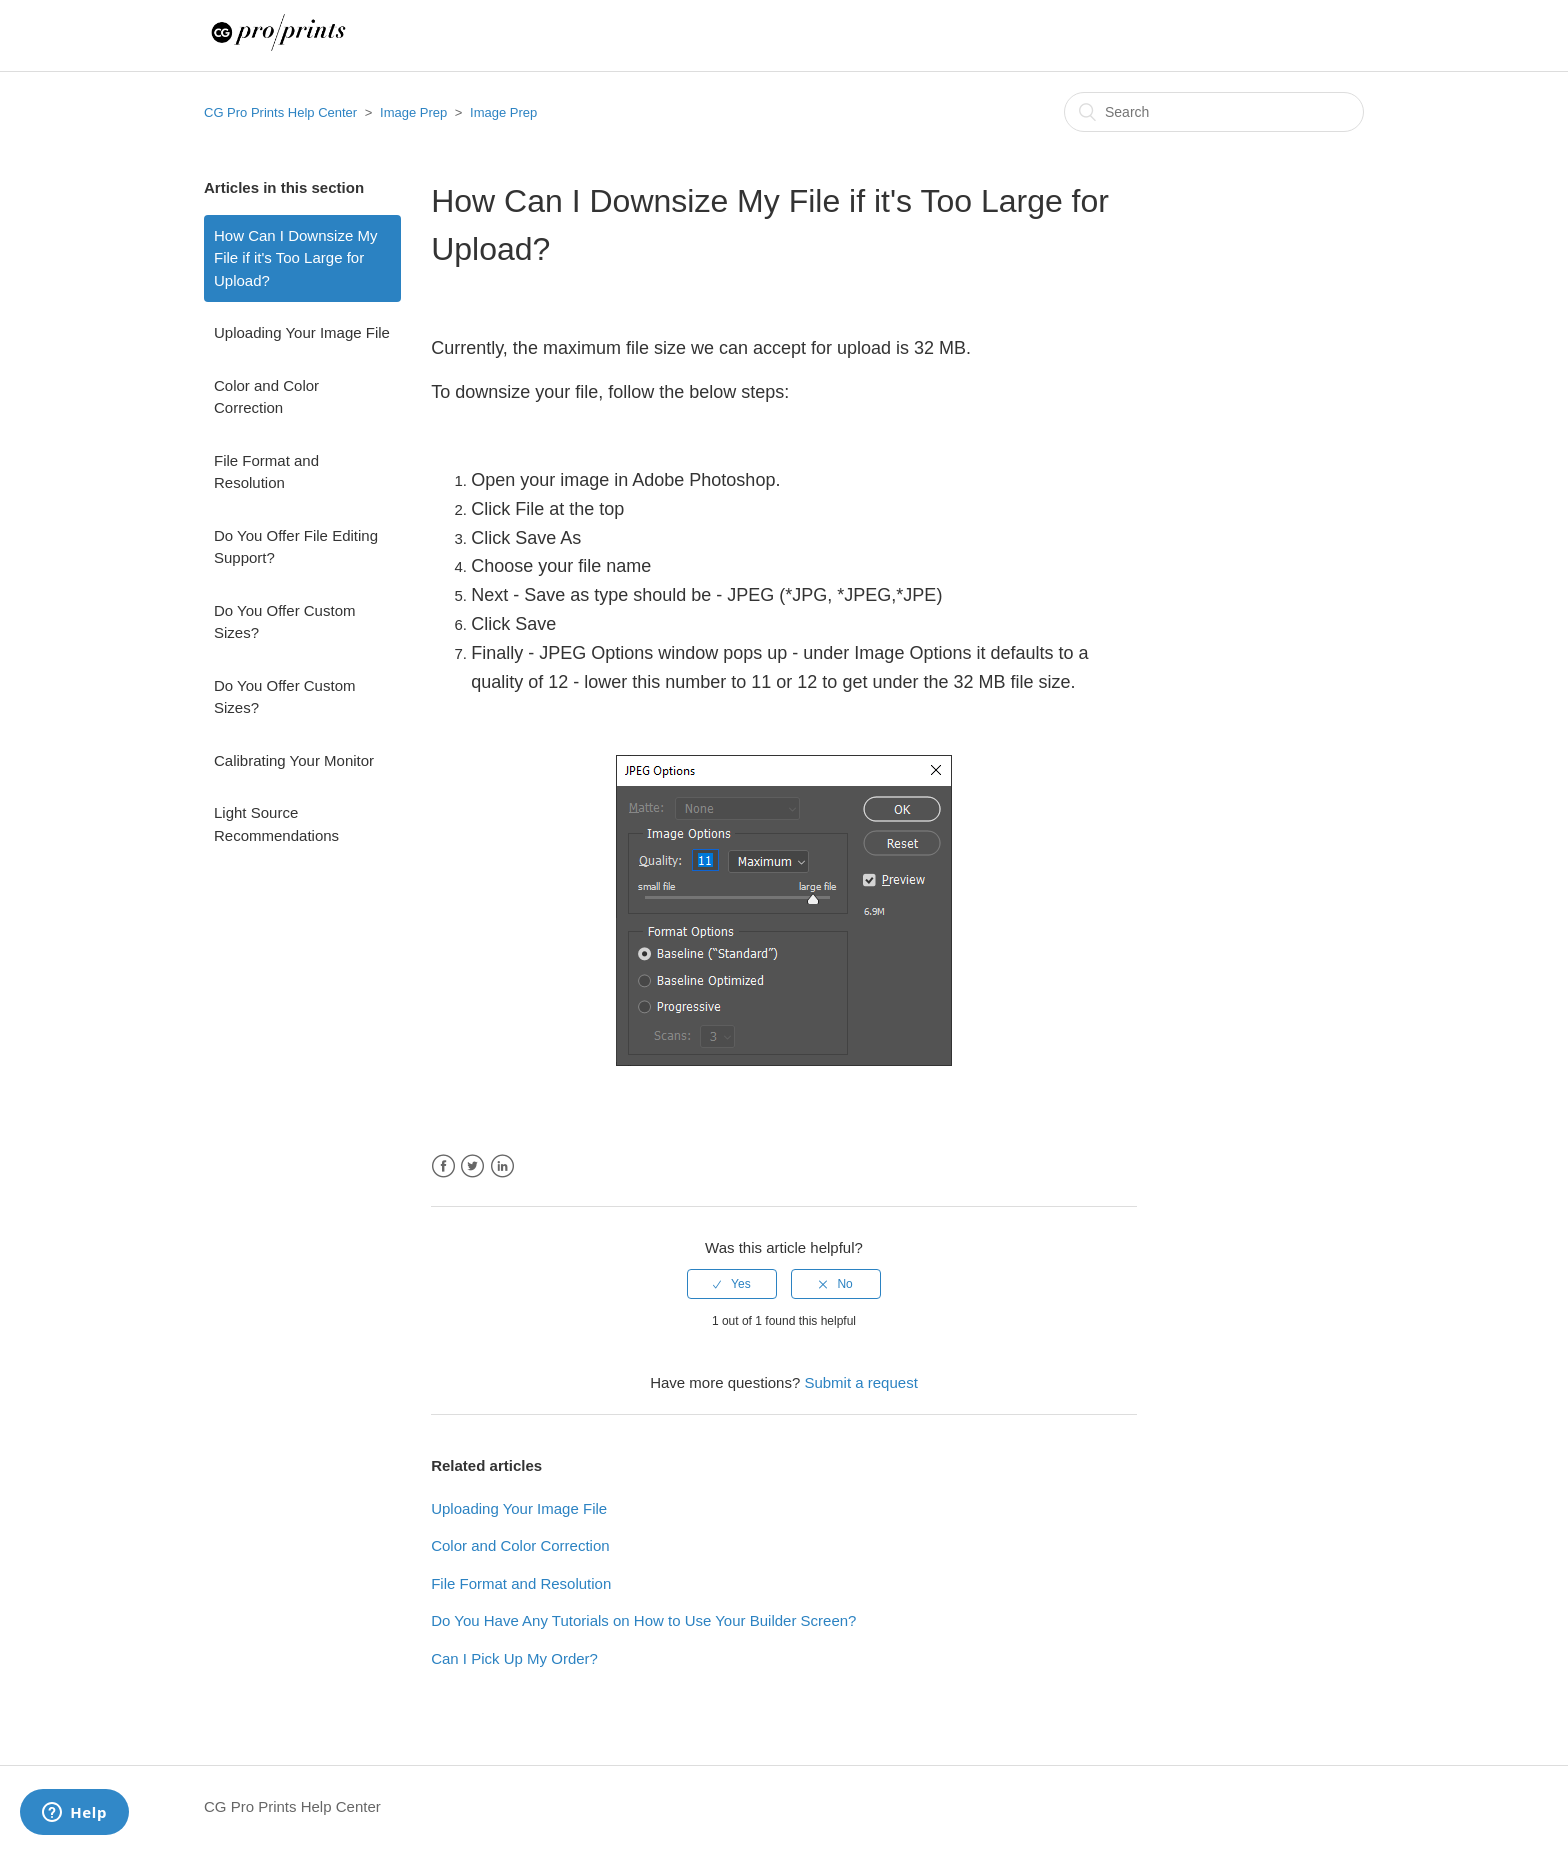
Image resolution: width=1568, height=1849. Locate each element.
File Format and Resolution (266, 472)
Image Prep (415, 112)
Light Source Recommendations (276, 824)
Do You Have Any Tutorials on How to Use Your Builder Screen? (643, 1620)
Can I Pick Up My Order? (514, 1658)
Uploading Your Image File (302, 332)
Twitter (472, 1166)
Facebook (443, 1166)
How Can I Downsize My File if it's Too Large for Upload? (295, 258)
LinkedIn (502, 1166)
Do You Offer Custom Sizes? (284, 622)
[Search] (1214, 112)
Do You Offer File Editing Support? (296, 547)
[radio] (732, 1284)
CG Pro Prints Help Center (280, 112)
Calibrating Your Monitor (294, 760)
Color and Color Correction (266, 397)
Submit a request (860, 1382)
